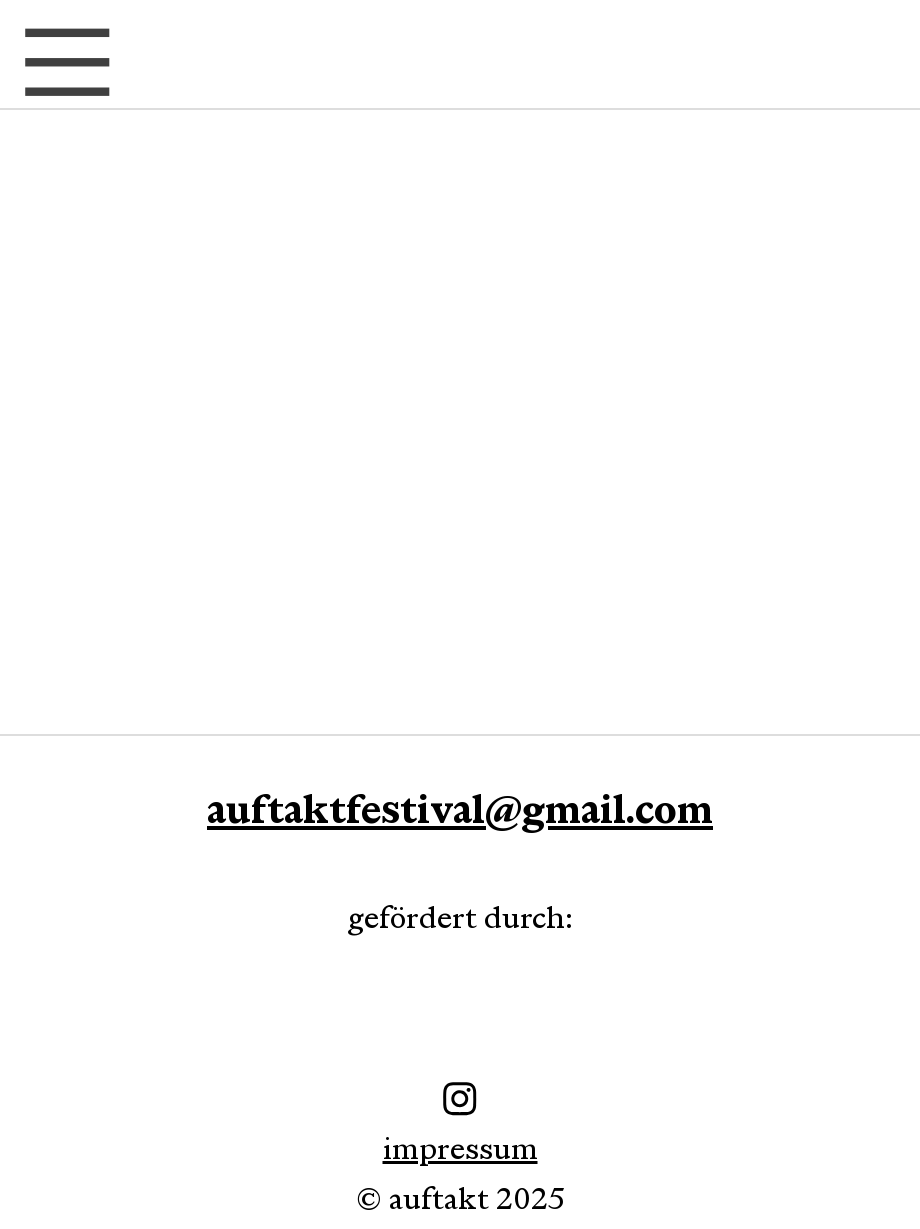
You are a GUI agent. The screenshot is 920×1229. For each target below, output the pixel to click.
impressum (460, 1100)
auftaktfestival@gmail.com (460, 809)
